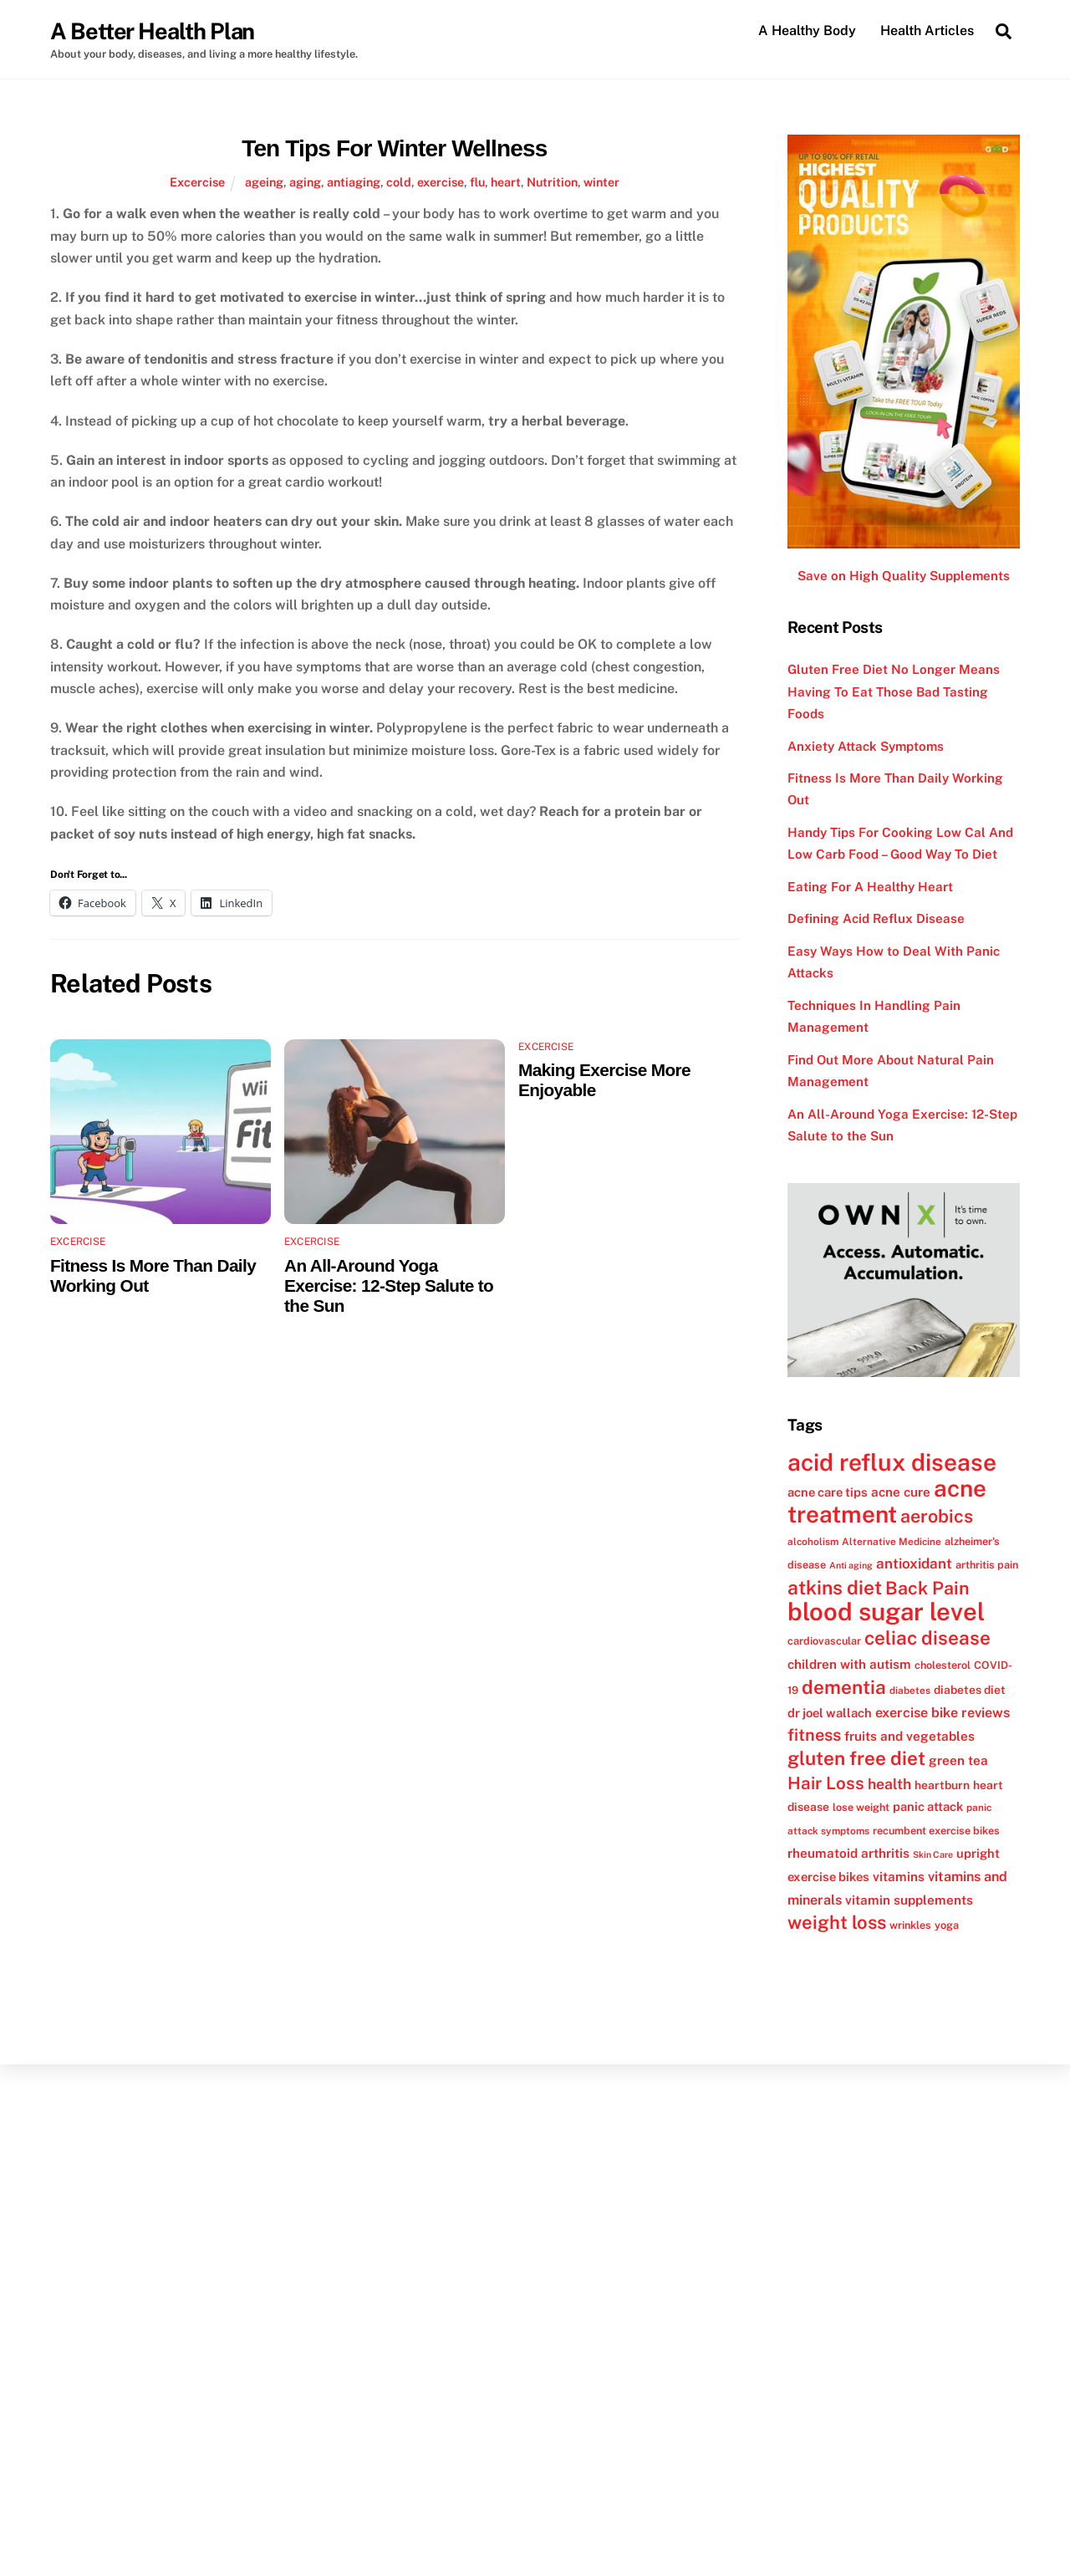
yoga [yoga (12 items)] (947, 1925)
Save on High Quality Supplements (903, 576)
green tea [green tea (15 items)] (958, 1760)
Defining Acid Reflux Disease (876, 919)
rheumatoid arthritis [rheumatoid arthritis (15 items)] (848, 1852)
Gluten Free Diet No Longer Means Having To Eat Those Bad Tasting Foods (893, 691)
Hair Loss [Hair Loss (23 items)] (825, 1783)
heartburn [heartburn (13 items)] (942, 1785)
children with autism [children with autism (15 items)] (849, 1663)
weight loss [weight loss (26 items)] (836, 1922)
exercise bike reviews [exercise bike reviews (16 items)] (942, 1713)
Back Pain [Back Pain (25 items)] (927, 1588)
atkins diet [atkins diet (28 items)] (834, 1587)
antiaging (353, 182)
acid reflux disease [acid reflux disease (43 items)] (891, 1462)
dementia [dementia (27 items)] (844, 1687)
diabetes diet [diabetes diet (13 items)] (970, 1689)
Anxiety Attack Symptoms (865, 746)
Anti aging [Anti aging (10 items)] (851, 1565)
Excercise (197, 182)
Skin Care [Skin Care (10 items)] (933, 1854)
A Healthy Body (807, 30)
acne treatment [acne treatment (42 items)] (886, 1501)
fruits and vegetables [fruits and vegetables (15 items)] (909, 1735)
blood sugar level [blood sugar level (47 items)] (886, 1611)
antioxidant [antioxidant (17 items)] (914, 1563)
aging (305, 182)
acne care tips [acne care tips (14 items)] (827, 1492)
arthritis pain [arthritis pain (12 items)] (986, 1564)
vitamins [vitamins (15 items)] (899, 1877)
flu (477, 182)
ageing (264, 182)
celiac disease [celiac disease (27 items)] (927, 1639)
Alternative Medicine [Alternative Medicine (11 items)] (891, 1542)
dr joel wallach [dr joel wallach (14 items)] (829, 1713)
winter (601, 182)
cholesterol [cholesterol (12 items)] (943, 1665)
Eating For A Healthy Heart (870, 887)
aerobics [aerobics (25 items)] (936, 1517)
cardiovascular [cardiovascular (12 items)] (824, 1641)
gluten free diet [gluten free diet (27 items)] (856, 1759)
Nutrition (552, 182)
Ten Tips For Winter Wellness (394, 148)
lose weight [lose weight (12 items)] (861, 1807)
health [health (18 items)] (889, 1784)
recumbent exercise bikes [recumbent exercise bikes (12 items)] (936, 1830)
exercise (440, 182)
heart (506, 182)
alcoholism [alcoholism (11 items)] (812, 1542)
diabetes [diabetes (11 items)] (909, 1690)
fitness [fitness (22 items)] (814, 1735)
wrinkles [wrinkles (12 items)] (910, 1925)
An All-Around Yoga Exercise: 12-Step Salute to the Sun (388, 1285)
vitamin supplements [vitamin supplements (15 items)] (909, 1899)
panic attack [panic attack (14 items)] (928, 1806)
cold (398, 182)
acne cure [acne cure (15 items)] (900, 1491)
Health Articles (927, 30)
